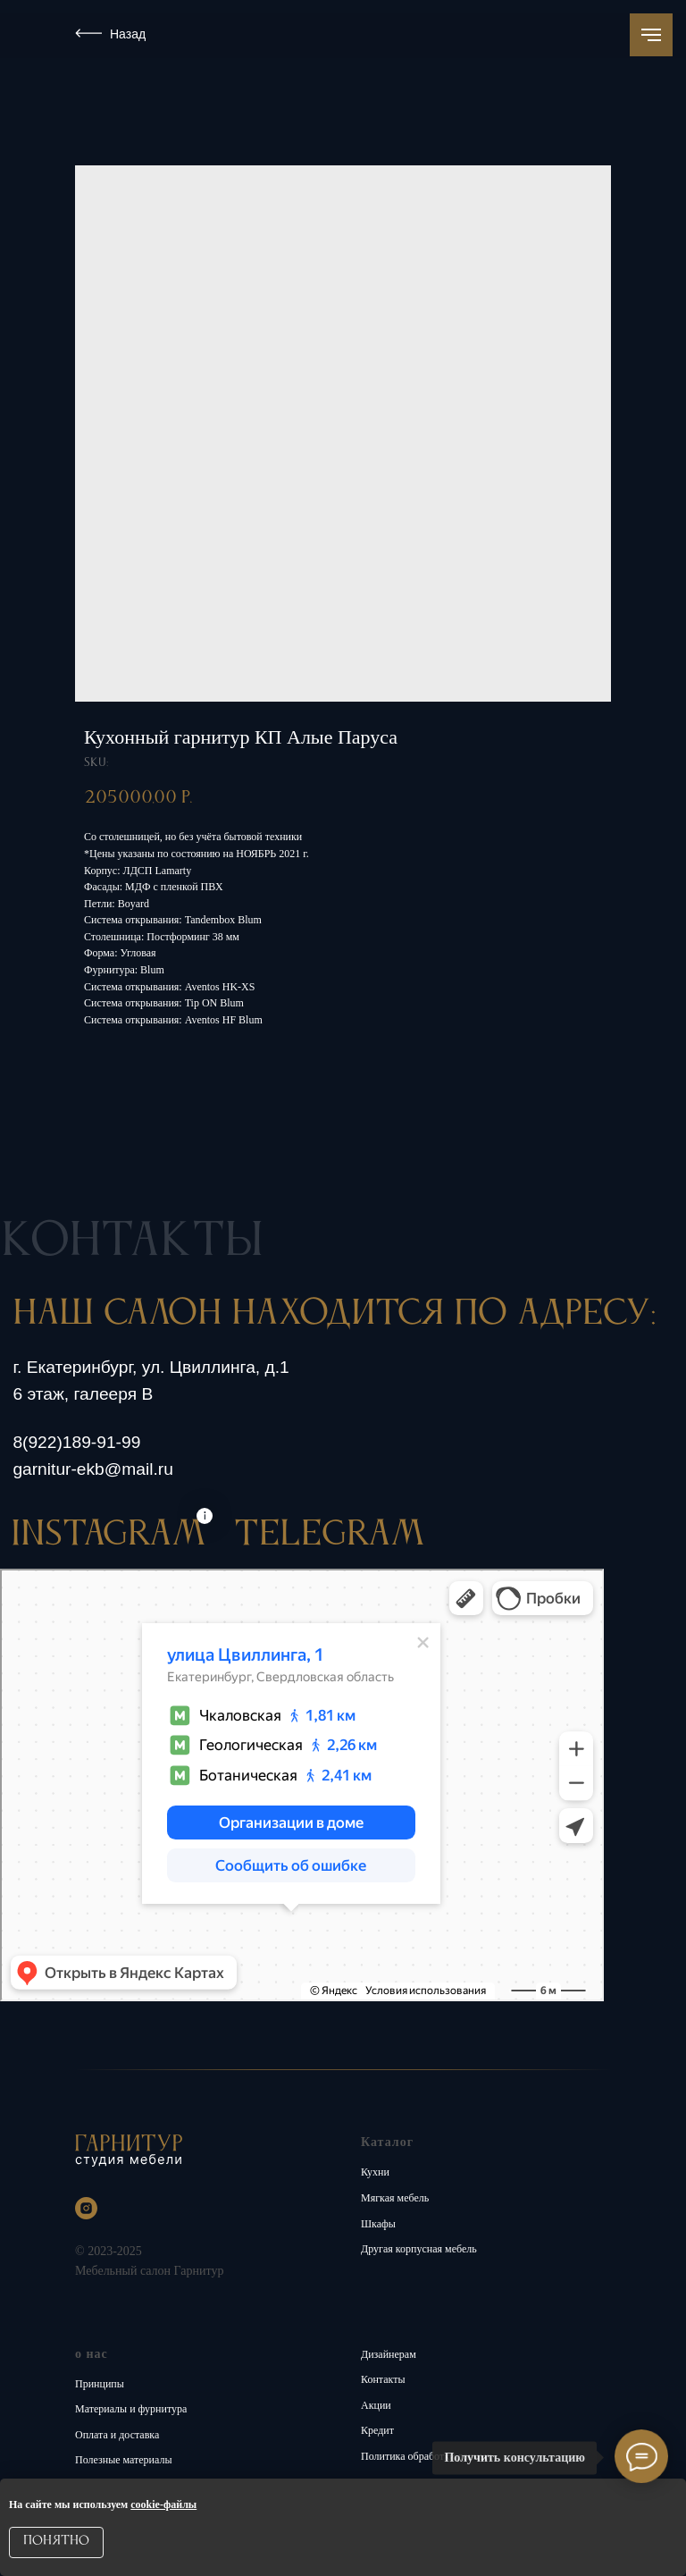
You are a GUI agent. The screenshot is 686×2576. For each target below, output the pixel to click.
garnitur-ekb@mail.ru (92, 1469)
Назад (128, 34)
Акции (376, 2405)
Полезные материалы (123, 2460)
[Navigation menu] (651, 35)
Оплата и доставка (117, 2435)
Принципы (99, 2384)
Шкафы (378, 2224)
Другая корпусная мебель (419, 2249)
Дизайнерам (388, 2354)
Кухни (375, 2172)
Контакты (383, 2379)
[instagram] (86, 2208)
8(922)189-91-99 (76, 1442)
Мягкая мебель (395, 2198)
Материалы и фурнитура (131, 2409)
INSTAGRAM (108, 1535)
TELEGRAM (329, 1535)
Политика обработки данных (426, 2456)
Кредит (377, 2430)
